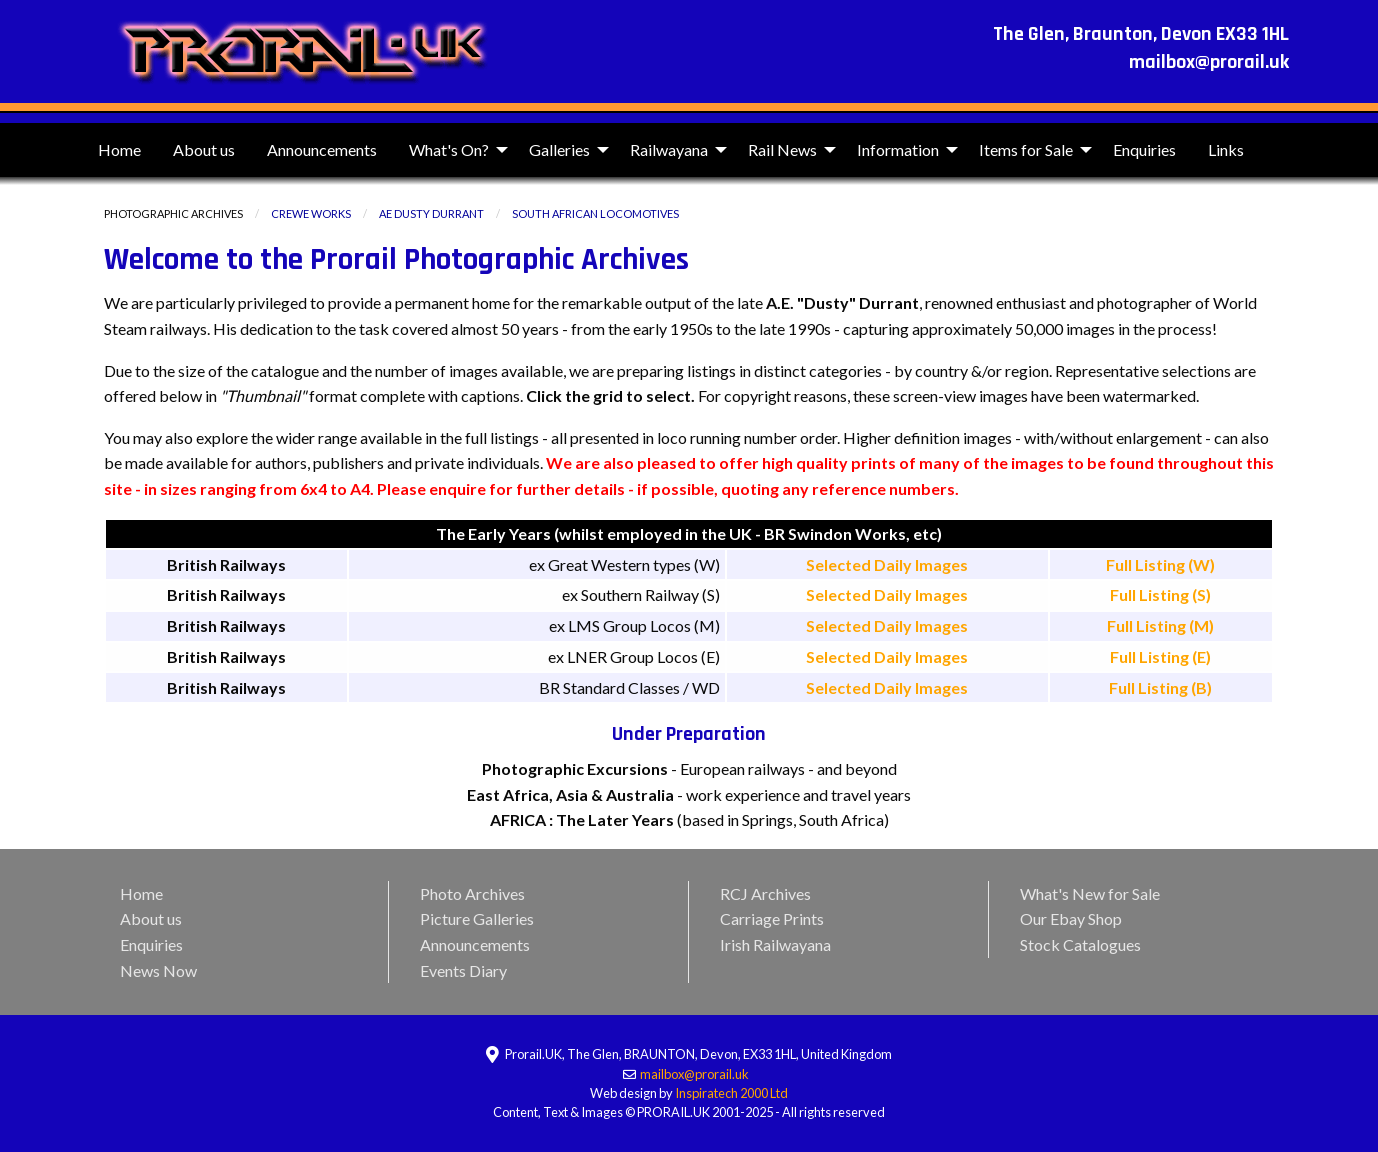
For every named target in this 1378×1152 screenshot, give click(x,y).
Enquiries (1144, 149)
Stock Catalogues (1080, 944)
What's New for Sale (1090, 893)
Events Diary (463, 970)
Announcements (322, 149)
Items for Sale (1026, 149)
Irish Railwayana (775, 944)
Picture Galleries (477, 918)
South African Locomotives (595, 213)
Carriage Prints (772, 918)
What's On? (449, 149)
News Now (158, 970)
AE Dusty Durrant (431, 213)
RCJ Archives (765, 893)
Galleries (559, 149)
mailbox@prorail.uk (695, 1074)
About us (204, 149)
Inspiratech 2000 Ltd (731, 1093)
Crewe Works (311, 213)
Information (898, 149)
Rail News (782, 149)
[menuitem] (119, 150)
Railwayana (669, 149)
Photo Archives (472, 893)
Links (1226, 149)
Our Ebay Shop (1071, 918)
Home (119, 149)
